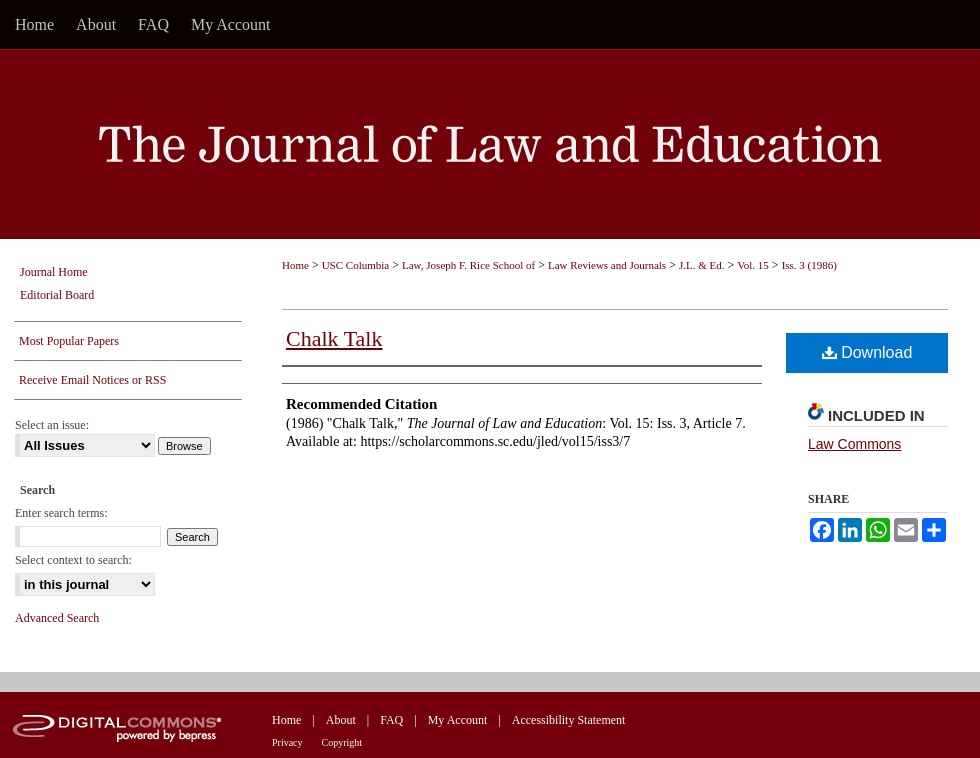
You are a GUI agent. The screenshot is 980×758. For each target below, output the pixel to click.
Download (867, 352)
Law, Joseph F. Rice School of (468, 265)
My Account (458, 720)
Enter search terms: (61, 513)
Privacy (287, 742)
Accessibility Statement (569, 720)
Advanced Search (57, 618)
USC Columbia (356, 265)
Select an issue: (52, 425)
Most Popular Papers (69, 341)
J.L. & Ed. (702, 265)
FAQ (391, 720)
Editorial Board (57, 295)
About (341, 720)
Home (295, 265)
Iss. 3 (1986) (809, 265)
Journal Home (54, 272)
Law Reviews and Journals (607, 265)
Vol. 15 (753, 265)
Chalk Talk (334, 338)
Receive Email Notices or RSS (92, 380)
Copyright (342, 742)
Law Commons (854, 444)
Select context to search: (73, 560)
